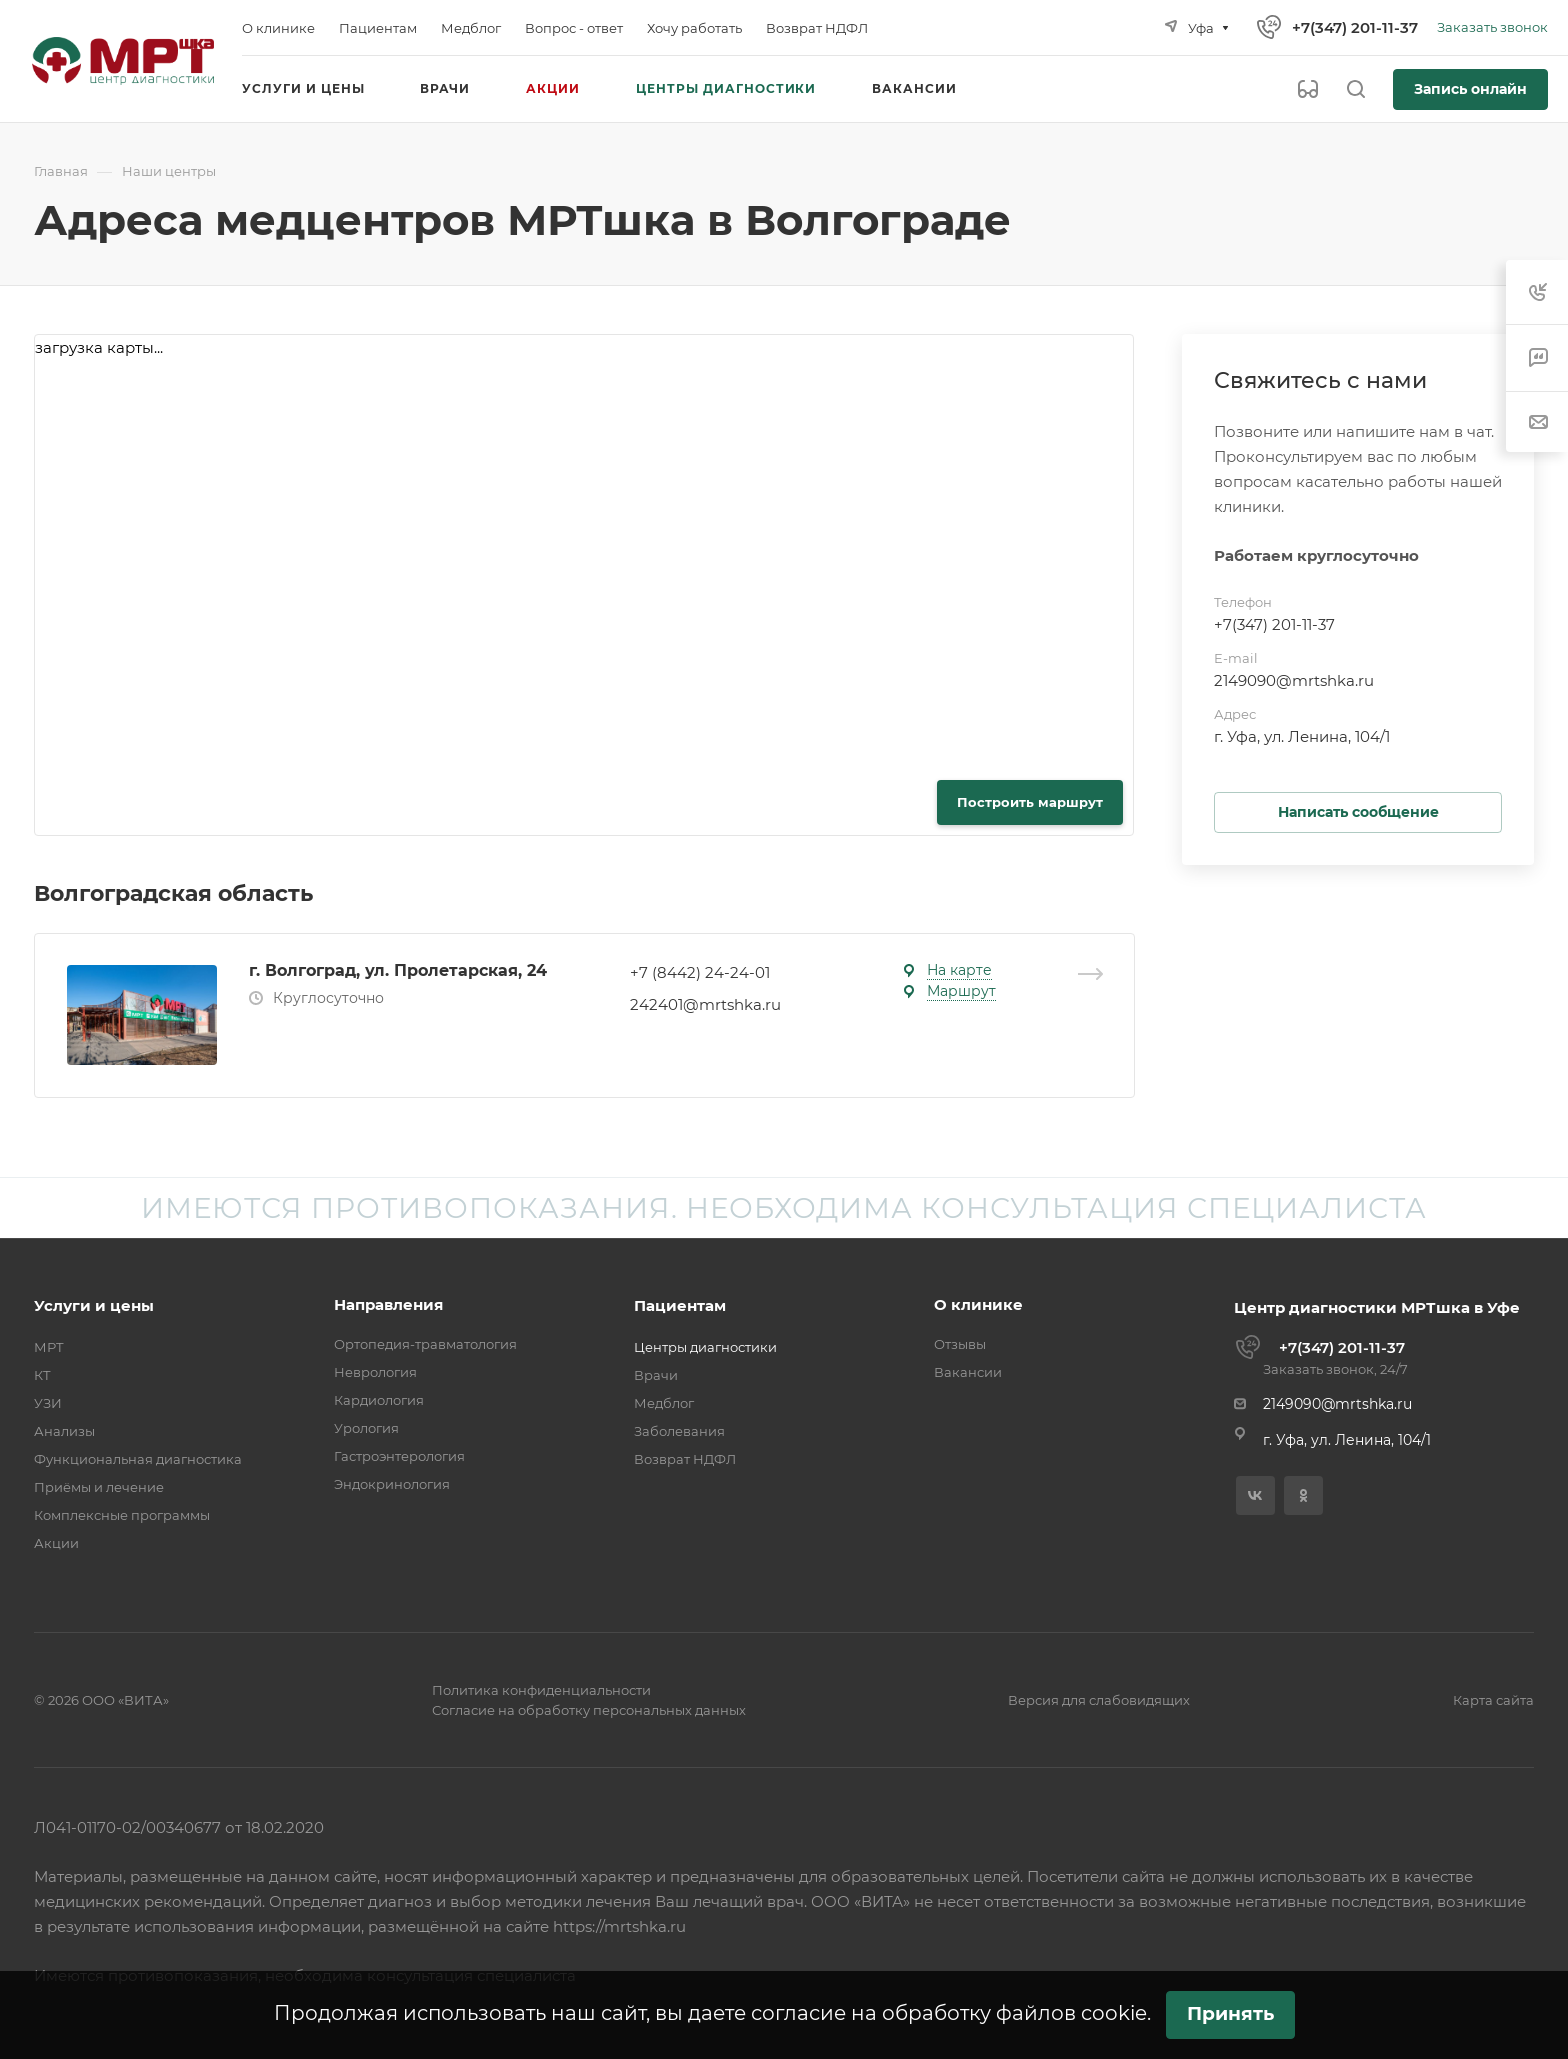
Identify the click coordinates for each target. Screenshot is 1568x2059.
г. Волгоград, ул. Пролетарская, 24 (398, 970)
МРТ (49, 1347)
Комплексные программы (122, 1515)
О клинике (978, 1304)
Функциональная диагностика (138, 1459)
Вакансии (968, 1372)
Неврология (375, 1372)
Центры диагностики (705, 1347)
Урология (366, 1428)
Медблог (664, 1403)
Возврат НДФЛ (685, 1459)
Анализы (64, 1431)
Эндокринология (392, 1484)
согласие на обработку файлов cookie (949, 2013)
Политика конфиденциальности (541, 1690)
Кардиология (379, 1400)
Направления (388, 1304)
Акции (56, 1543)
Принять (1230, 2013)
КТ (42, 1375)
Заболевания (679, 1431)
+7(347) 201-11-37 (1355, 27)
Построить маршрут (1030, 802)
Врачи (656, 1375)
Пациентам (680, 1305)
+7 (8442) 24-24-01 (700, 972)
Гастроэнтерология (399, 1456)
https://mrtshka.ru (619, 1926)
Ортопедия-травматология (425, 1344)
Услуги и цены (94, 1305)
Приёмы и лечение (99, 1487)
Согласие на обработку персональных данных (589, 1710)
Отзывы (960, 1344)
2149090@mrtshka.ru (1294, 680)
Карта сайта (1493, 1700)
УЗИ (48, 1403)
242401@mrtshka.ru (705, 1004)
